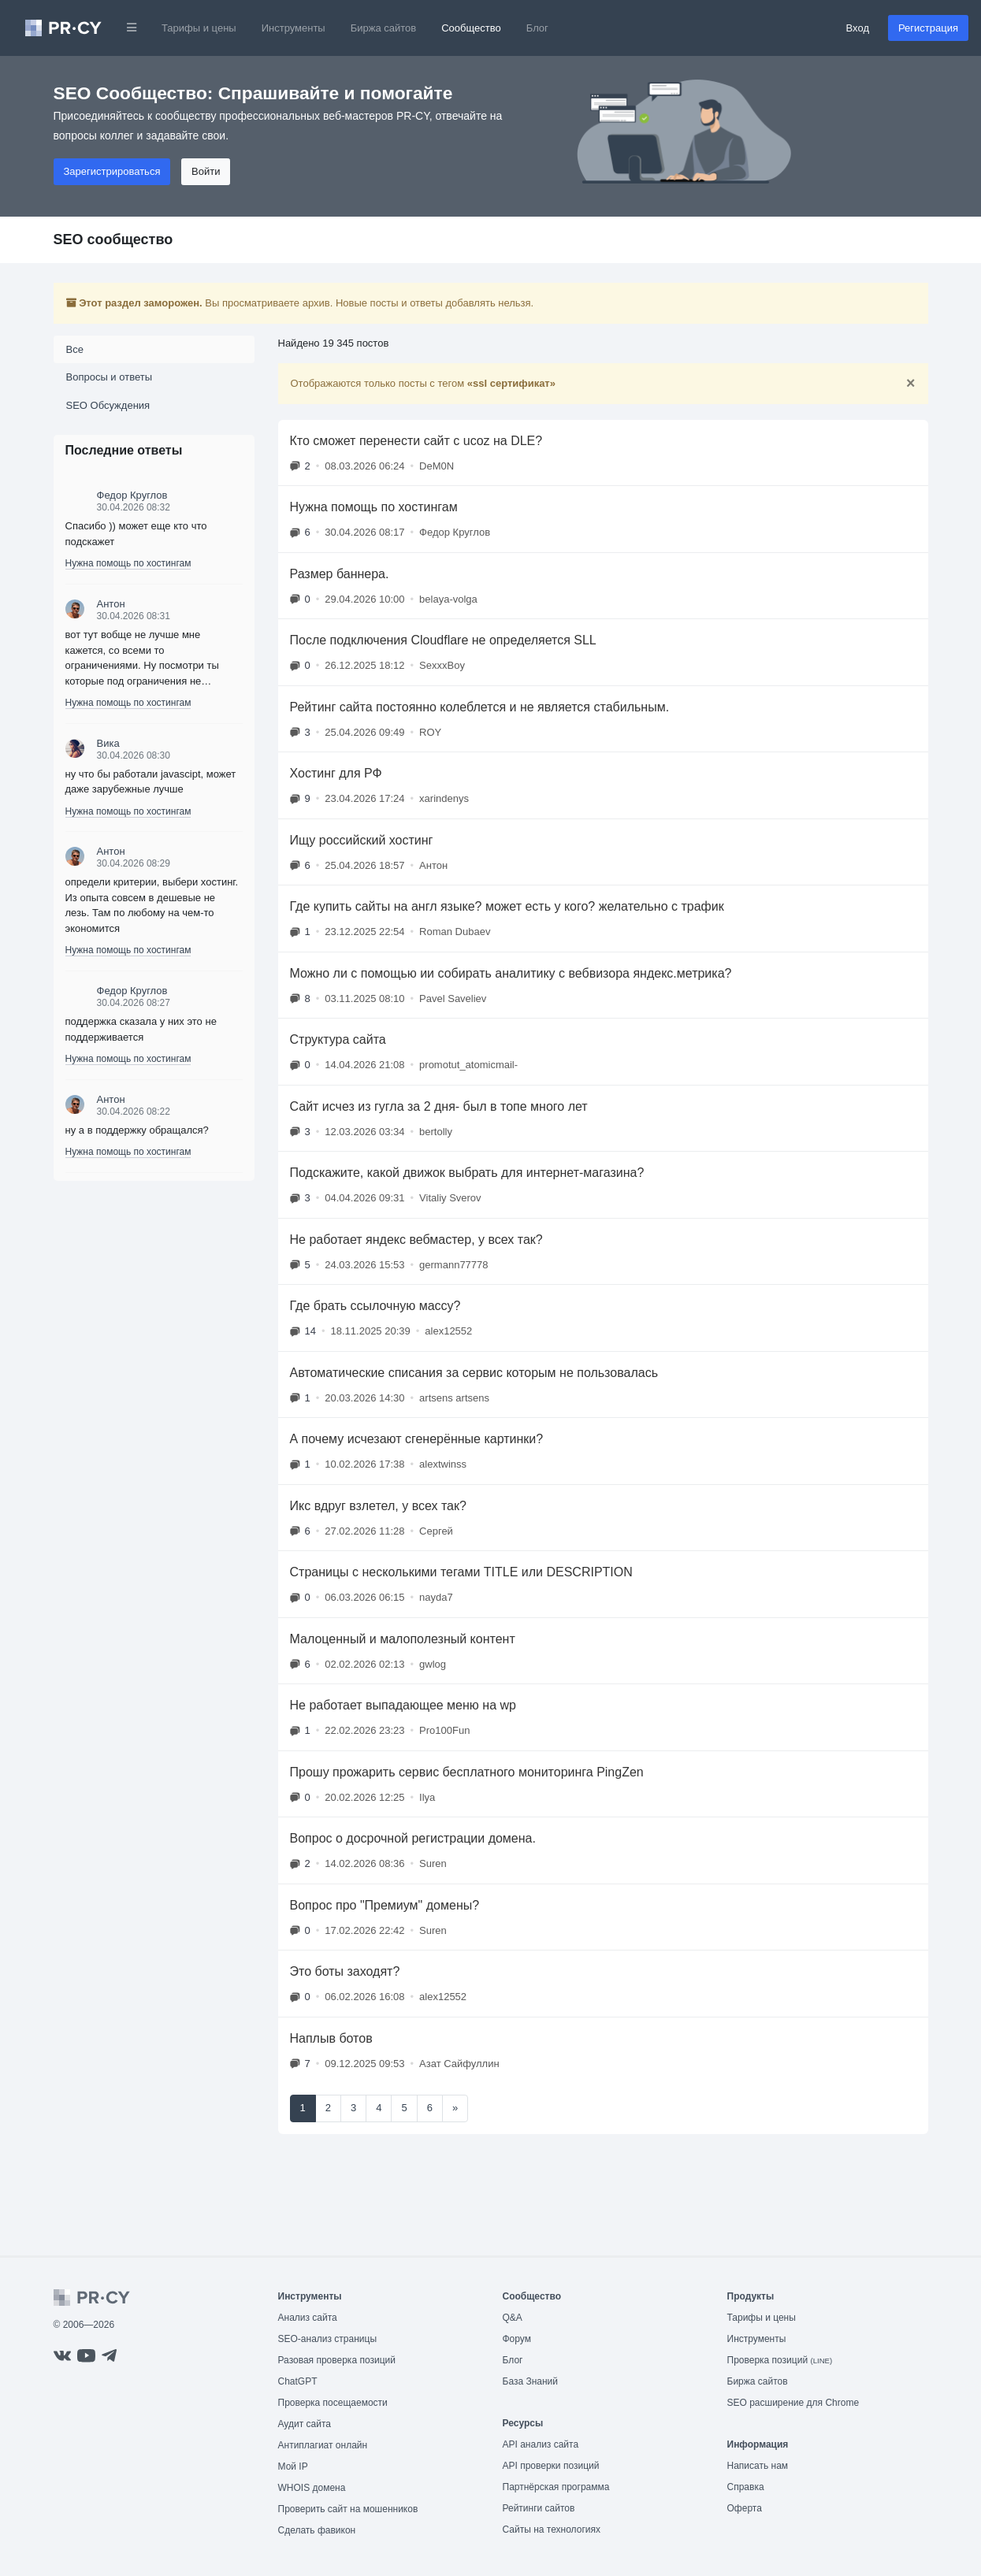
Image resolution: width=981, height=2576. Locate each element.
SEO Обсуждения (108, 405)
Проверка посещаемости (333, 2402)
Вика (108, 743)
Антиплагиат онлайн (323, 2445)
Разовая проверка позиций (337, 2360)
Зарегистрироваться (112, 171)
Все (75, 349)
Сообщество (471, 28)
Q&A (512, 2317)
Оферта (744, 2508)
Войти (205, 171)
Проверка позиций (780, 2360)
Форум (517, 2338)
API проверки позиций (551, 2465)
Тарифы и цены (199, 28)
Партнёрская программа (556, 2486)
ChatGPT (298, 2381)
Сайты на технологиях (551, 2529)
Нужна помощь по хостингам (128, 563)
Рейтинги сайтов (539, 2508)
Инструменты (293, 28)
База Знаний (531, 2381)
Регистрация (928, 28)
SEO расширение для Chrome (793, 2402)
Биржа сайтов (384, 28)
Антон (111, 604)
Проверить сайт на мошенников (348, 2509)
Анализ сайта (307, 2317)
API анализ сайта (541, 2444)
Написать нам (758, 2465)
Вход (857, 28)
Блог (537, 28)
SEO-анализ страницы (327, 2338)
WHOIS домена (312, 2487)
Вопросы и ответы (109, 377)
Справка (745, 2486)
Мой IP (293, 2466)
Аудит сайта (304, 2423)
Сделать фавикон (317, 2530)
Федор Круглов (132, 495)
